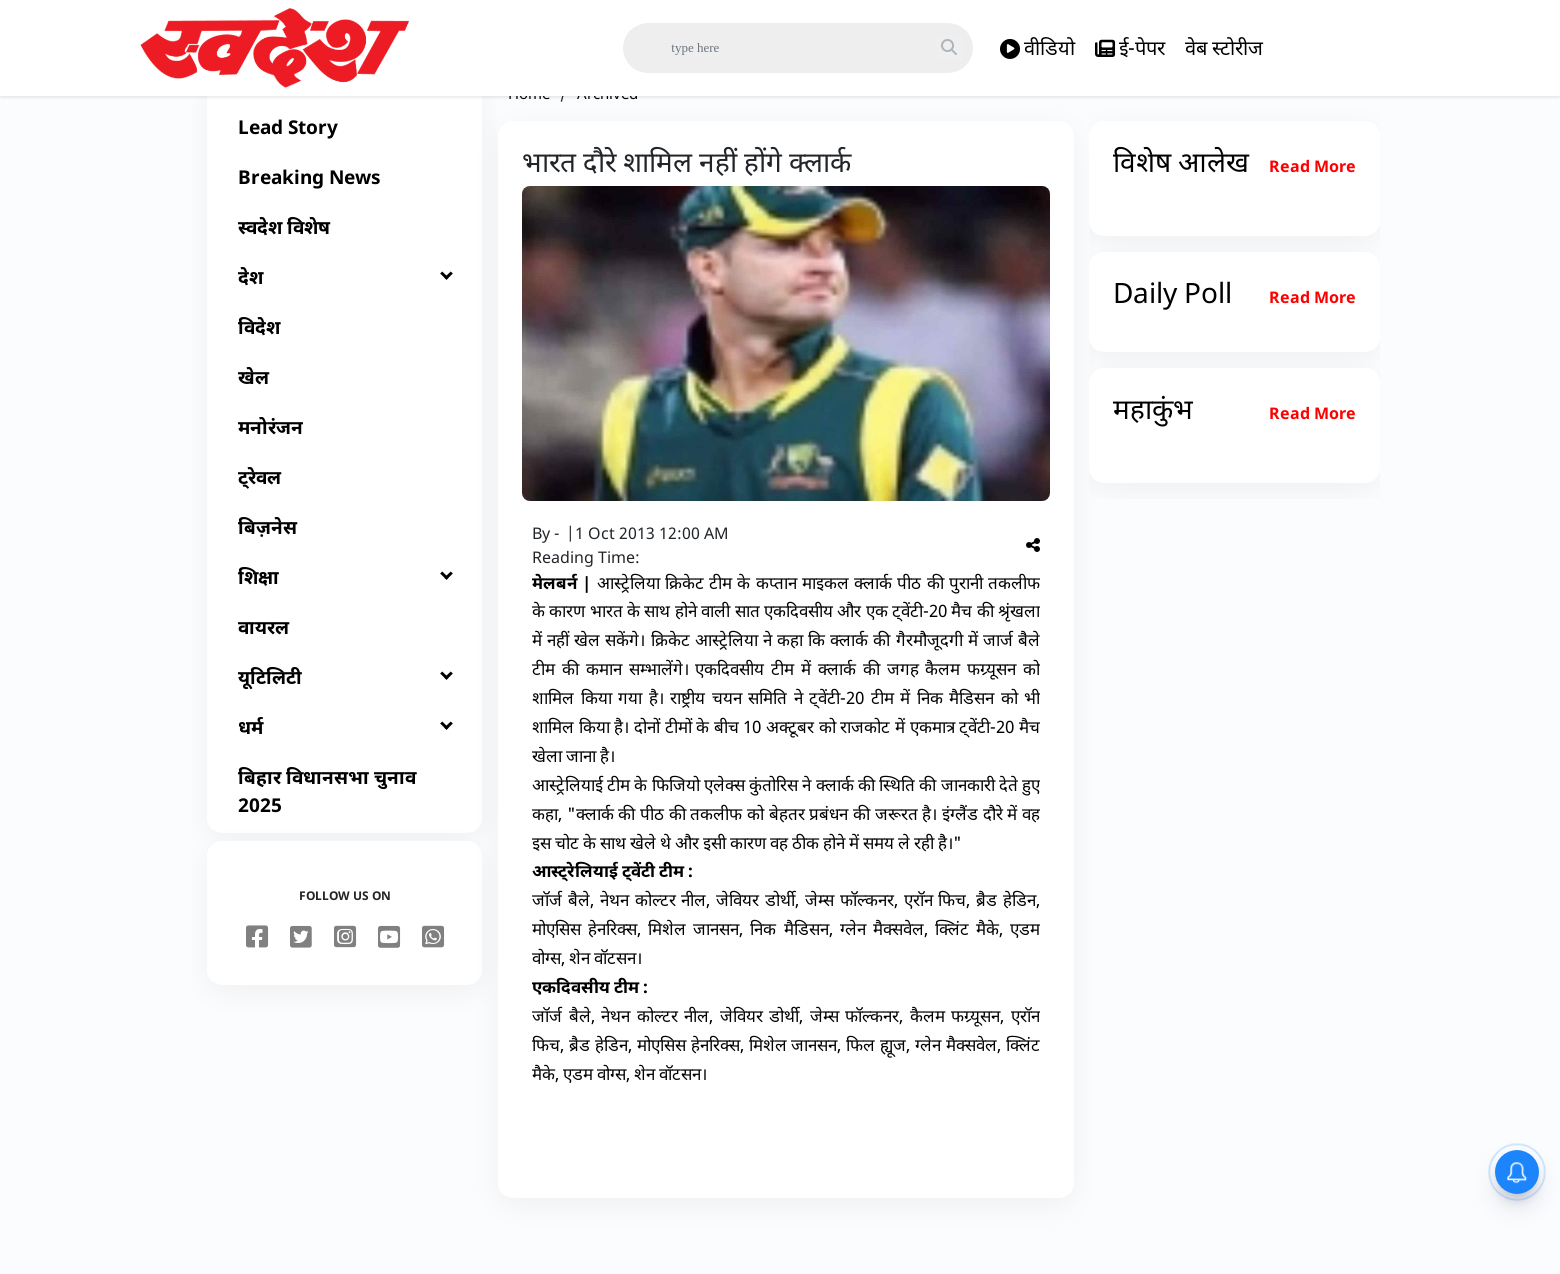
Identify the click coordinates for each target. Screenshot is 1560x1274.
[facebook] (257, 987)
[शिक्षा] (344, 626)
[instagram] (345, 987)
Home (529, 142)
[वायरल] (344, 676)
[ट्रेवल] (344, 526)
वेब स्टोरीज (1224, 47)
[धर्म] (344, 776)
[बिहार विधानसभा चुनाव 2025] (344, 840)
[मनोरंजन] (344, 476)
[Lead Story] (344, 176)
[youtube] (389, 987)
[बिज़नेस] (344, 576)
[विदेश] (344, 376)
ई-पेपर (1130, 48)
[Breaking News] (344, 226)
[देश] (344, 326)
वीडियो (1037, 48)
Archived (607, 142)
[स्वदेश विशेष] (344, 276)
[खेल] (344, 426)
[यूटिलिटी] (344, 726)
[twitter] (301, 987)
